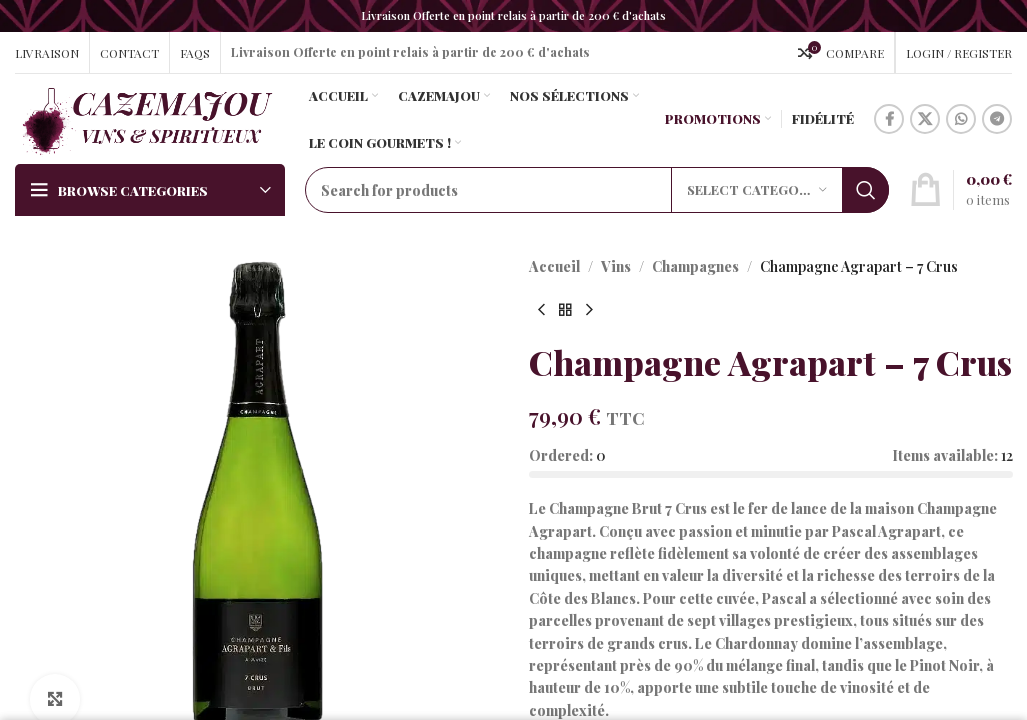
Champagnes (695, 266)
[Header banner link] (513, 16)
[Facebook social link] (889, 119)
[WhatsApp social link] (961, 119)
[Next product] (589, 310)
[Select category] (757, 190)
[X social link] (925, 119)
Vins (616, 266)
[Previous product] (541, 310)
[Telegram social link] (997, 119)
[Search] (597, 190)
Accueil (554, 266)
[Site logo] (146, 117)
